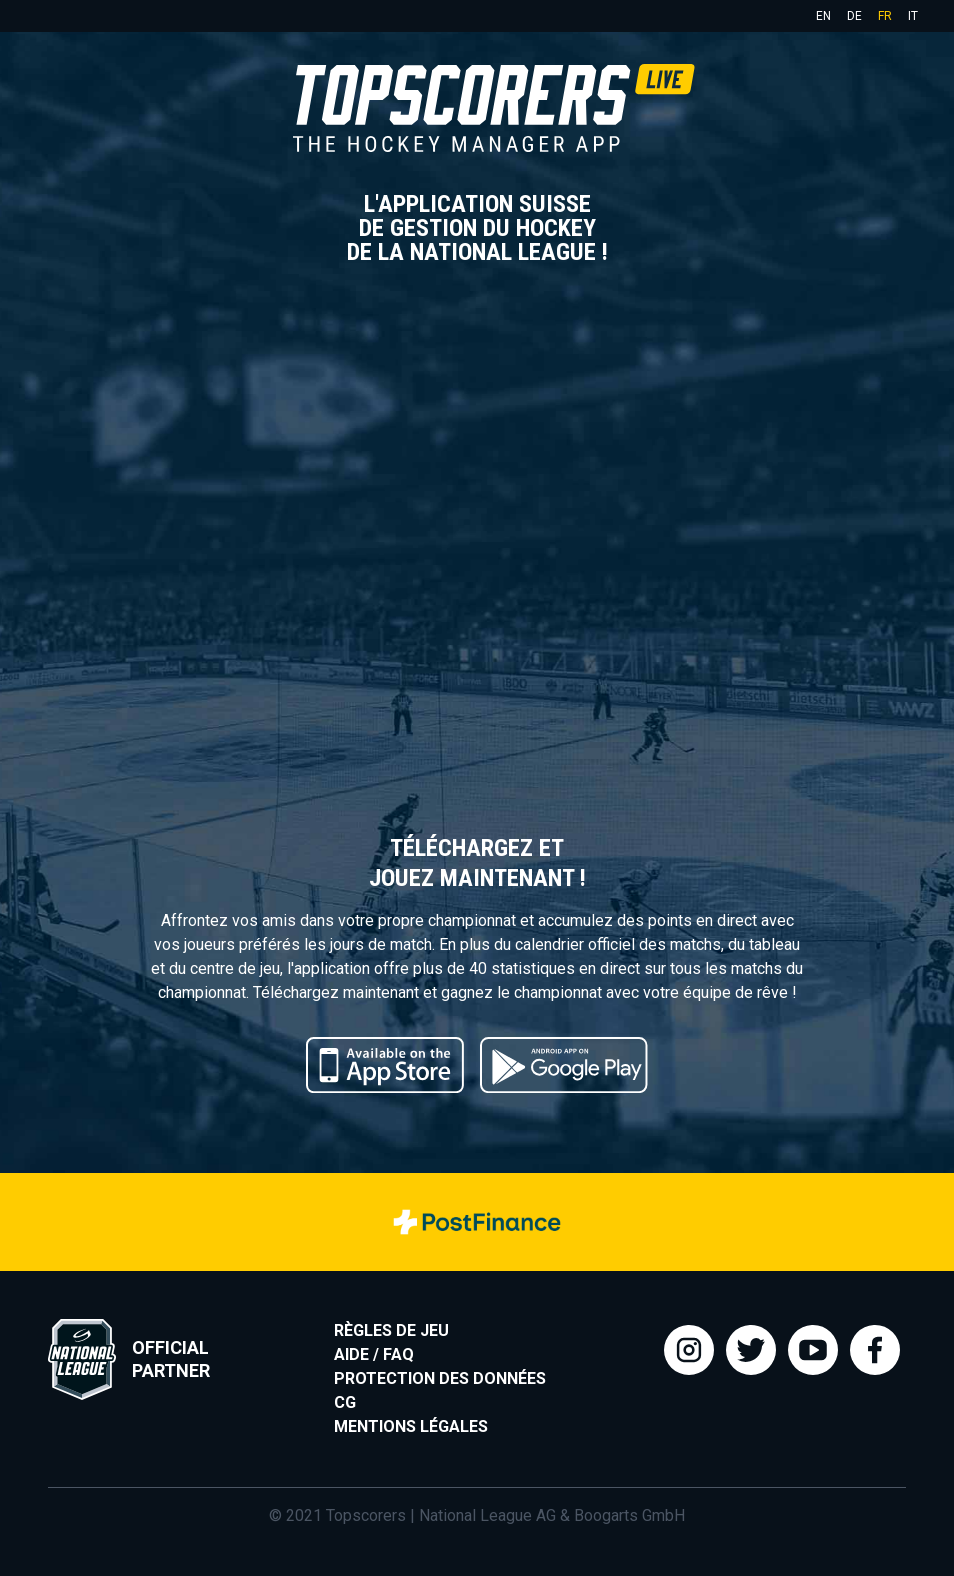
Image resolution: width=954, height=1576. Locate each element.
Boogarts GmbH (629, 1515)
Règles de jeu (391, 1330)
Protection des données (440, 1378)
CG (345, 1402)
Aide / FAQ (374, 1354)
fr (885, 16)
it (913, 16)
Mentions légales (411, 1426)
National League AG (487, 1515)
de (854, 16)
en (823, 16)
